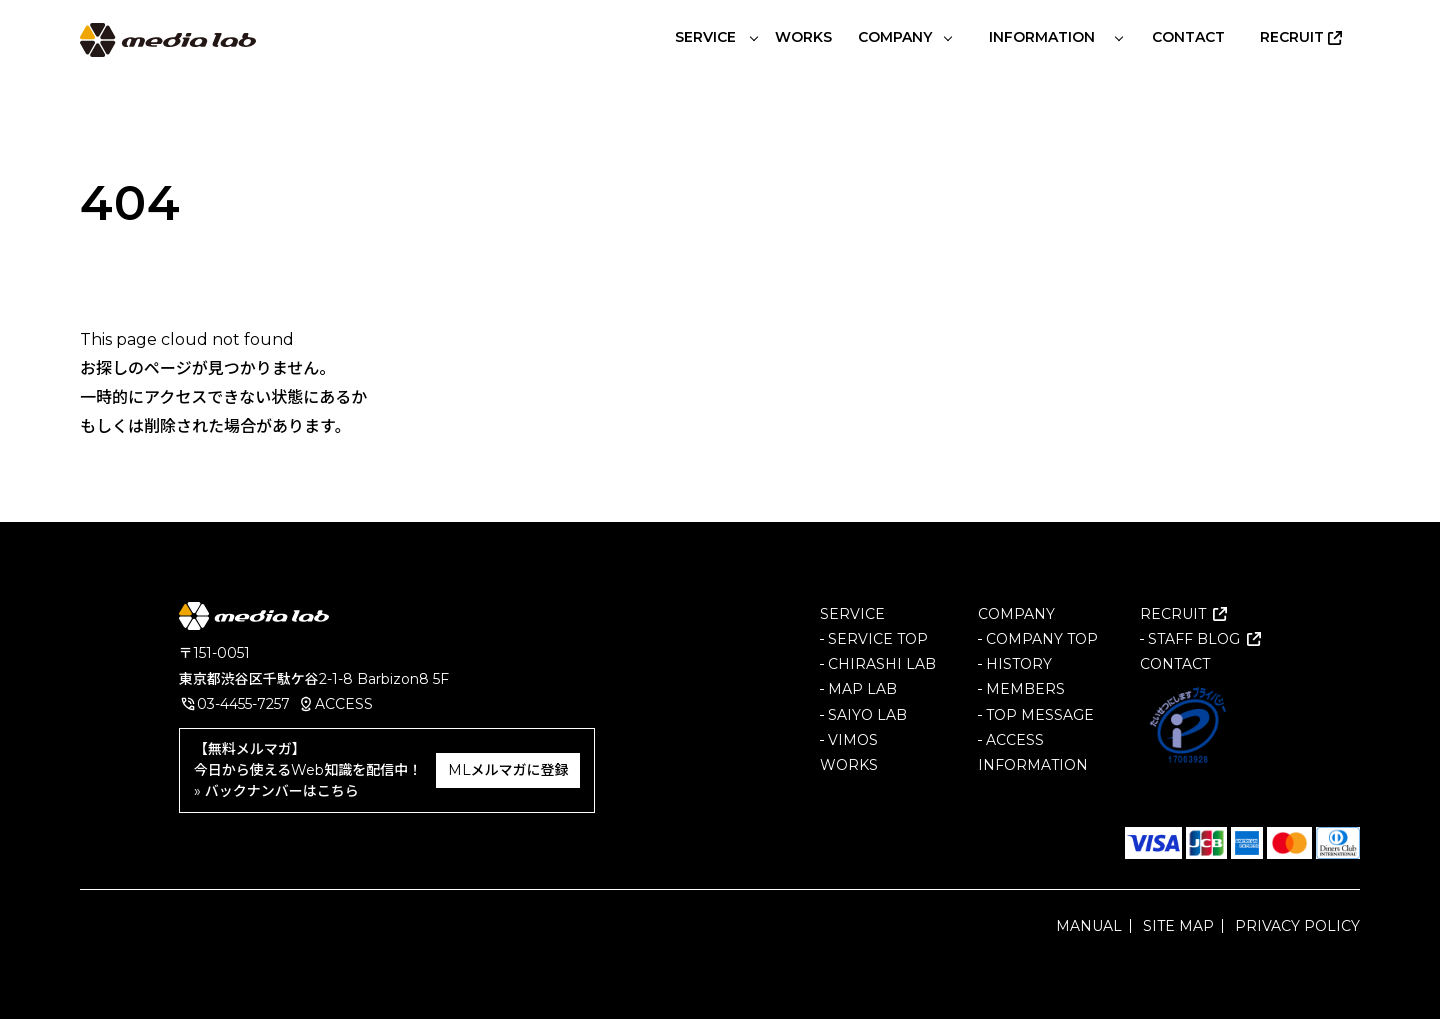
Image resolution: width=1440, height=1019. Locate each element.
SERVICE (852, 614)
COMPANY (1016, 614)
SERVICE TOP (878, 639)
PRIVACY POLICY (1297, 926)
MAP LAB (862, 689)
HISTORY (1019, 664)
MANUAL (1089, 926)
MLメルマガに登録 (508, 770)
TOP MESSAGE (1040, 714)
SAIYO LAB (867, 714)
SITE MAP (1178, 926)
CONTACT (1175, 664)
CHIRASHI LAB (882, 664)
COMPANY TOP (1042, 639)
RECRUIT (1173, 614)
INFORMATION (1033, 765)
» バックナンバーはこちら (276, 791)
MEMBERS (1025, 689)
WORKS (849, 765)
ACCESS (344, 704)
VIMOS (853, 740)
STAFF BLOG (1194, 639)
